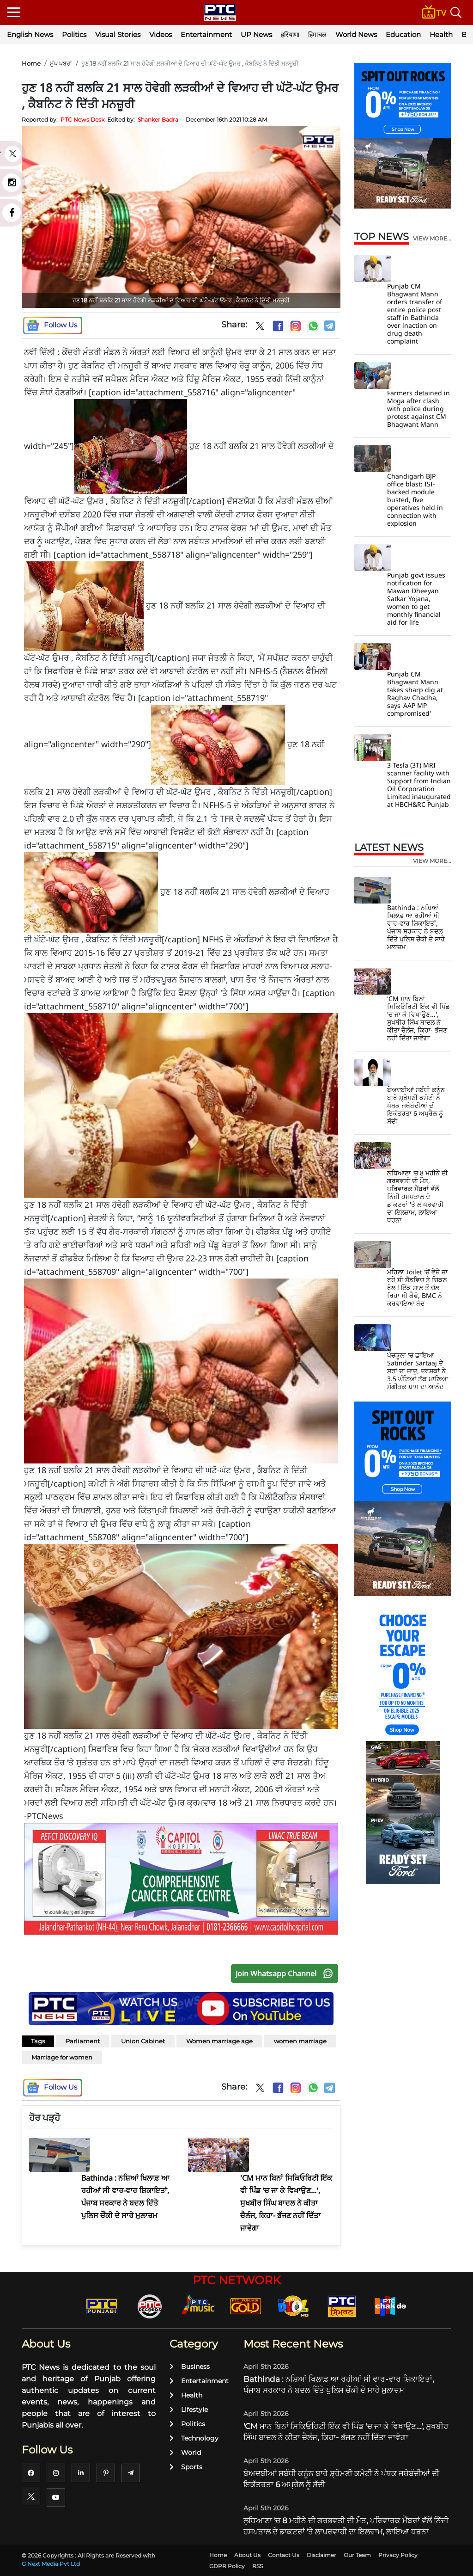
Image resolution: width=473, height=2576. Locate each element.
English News (30, 34)
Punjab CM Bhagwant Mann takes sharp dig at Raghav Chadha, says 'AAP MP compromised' (415, 694)
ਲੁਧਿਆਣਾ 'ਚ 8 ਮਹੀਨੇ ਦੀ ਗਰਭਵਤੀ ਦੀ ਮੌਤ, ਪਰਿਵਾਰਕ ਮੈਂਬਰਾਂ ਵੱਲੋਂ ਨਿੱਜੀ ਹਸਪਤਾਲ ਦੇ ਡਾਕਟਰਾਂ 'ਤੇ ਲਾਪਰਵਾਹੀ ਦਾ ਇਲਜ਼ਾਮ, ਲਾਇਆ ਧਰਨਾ (417, 1196)
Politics (74, 34)
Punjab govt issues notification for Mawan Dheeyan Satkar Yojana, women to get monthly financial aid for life (416, 599)
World (185, 2452)
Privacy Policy (398, 2554)
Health (441, 34)
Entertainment (206, 34)
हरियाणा (290, 34)
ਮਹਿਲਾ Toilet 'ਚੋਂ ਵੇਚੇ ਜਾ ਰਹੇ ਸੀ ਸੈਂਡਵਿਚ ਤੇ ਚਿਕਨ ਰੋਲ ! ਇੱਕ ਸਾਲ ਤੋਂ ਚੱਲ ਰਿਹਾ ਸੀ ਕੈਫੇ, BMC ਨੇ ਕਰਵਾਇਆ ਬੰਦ (417, 1287)
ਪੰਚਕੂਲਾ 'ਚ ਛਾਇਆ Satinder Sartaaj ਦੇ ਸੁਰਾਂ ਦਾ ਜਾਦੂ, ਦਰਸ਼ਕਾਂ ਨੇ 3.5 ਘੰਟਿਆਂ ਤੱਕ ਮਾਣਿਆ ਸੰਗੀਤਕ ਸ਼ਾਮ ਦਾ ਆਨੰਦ (417, 1371)
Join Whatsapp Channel (286, 1973)
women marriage (300, 2041)
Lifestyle (189, 2409)
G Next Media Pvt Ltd (51, 2563)
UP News (256, 34)
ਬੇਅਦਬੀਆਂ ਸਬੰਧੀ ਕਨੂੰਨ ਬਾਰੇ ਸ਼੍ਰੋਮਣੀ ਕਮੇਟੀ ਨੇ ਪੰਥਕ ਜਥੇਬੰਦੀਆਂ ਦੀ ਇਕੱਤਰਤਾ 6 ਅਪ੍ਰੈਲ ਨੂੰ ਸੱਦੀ (416, 1105)
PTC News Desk (82, 119)
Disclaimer (321, 2554)
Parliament (83, 2041)
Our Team (357, 2554)
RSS (257, 2566)
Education (403, 34)
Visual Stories (117, 34)
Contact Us (283, 2554)
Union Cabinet (143, 2041)
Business (190, 2366)
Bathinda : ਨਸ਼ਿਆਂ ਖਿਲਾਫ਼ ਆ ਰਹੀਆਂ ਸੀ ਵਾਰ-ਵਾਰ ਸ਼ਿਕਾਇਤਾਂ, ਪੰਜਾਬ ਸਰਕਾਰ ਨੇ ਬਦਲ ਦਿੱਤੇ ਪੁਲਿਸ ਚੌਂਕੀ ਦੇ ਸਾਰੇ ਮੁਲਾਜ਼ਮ (416, 927)
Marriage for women (61, 2057)
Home (31, 63)
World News (356, 34)
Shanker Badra (158, 119)
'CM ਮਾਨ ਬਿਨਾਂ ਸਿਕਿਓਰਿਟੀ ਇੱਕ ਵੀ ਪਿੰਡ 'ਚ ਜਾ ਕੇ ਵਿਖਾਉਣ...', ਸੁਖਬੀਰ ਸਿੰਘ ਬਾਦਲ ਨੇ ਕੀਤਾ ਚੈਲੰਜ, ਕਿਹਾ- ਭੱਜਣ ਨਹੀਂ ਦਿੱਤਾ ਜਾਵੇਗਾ (418, 1018)
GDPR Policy (227, 2566)
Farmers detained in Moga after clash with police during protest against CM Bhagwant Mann (418, 408)
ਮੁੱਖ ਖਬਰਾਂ (61, 63)
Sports (186, 2467)
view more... (432, 238)
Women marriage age (219, 2041)
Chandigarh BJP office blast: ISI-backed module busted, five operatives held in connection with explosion (415, 500)
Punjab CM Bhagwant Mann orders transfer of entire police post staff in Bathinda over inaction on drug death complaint (414, 313)
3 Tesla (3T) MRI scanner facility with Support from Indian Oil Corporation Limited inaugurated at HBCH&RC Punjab (419, 785)
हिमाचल (317, 34)
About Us (247, 2554)
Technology (194, 2438)
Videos (160, 34)
